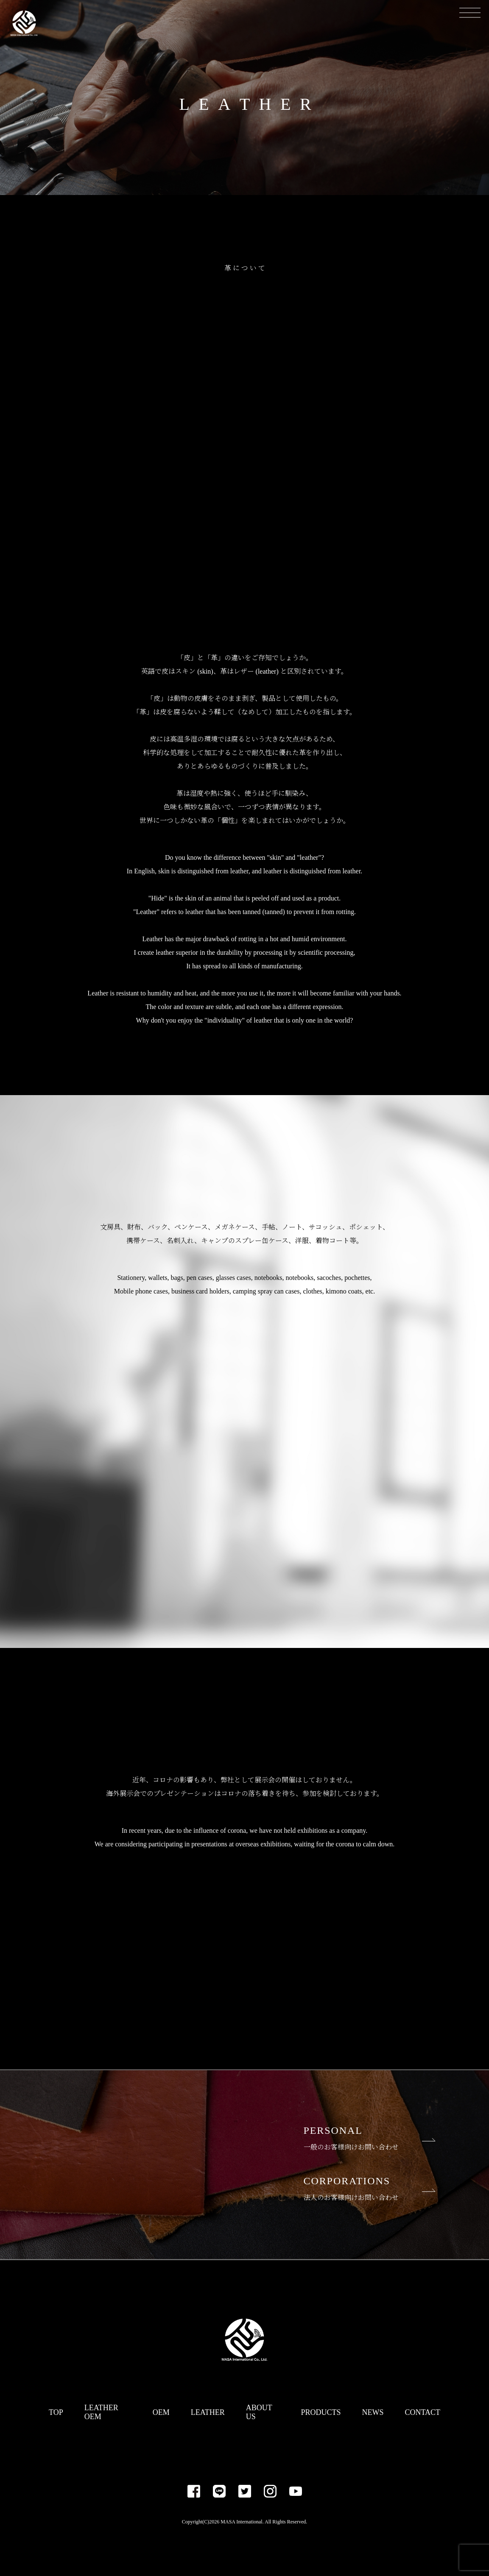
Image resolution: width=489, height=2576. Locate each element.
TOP (56, 2412)
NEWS (372, 2412)
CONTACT (422, 2412)
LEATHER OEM (101, 2412)
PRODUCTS (321, 2412)
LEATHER (208, 2412)
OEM (161, 2412)
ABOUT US (259, 2412)
